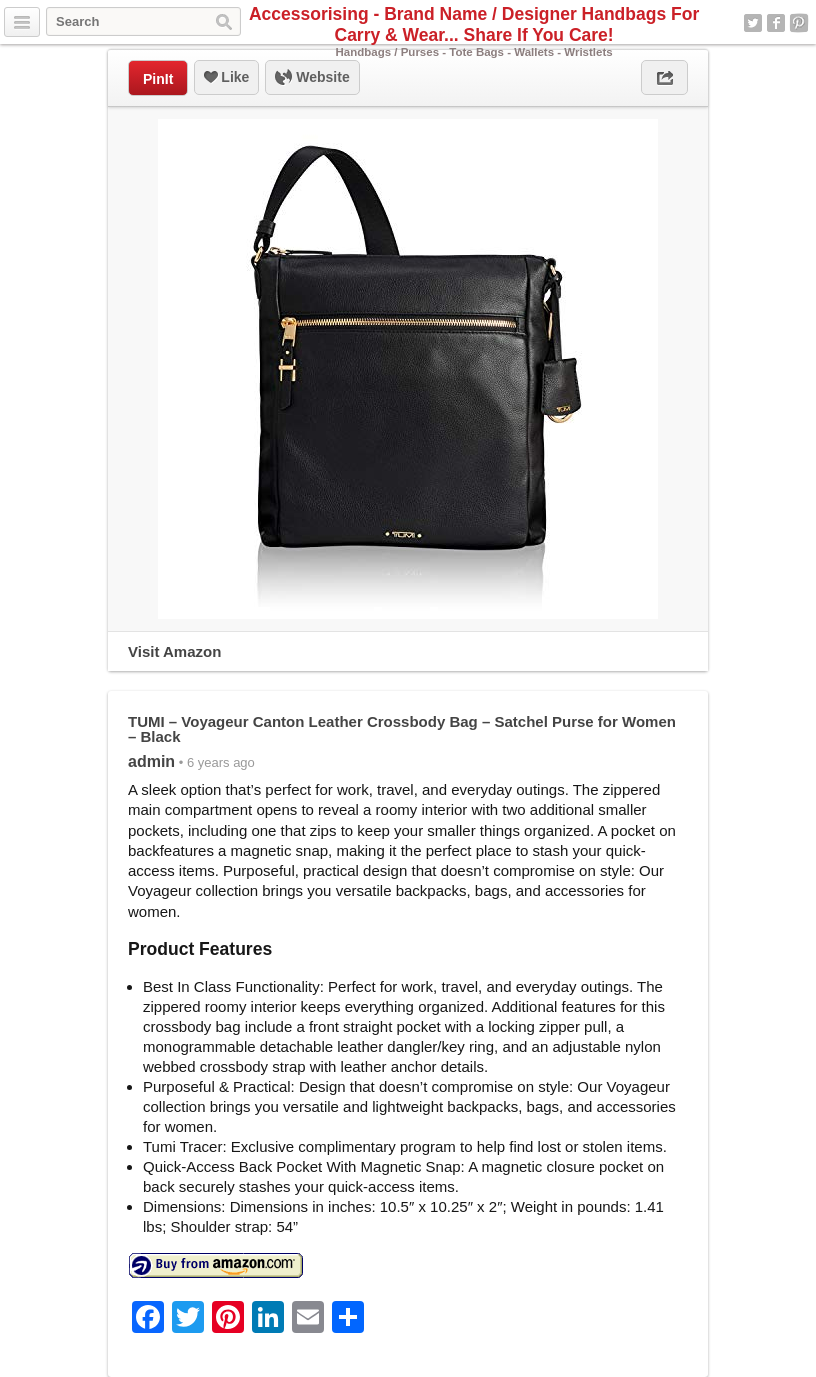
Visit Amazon (174, 651)
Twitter (753, 23)
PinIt (158, 79)
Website (312, 78)
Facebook (776, 23)
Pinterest (799, 23)
